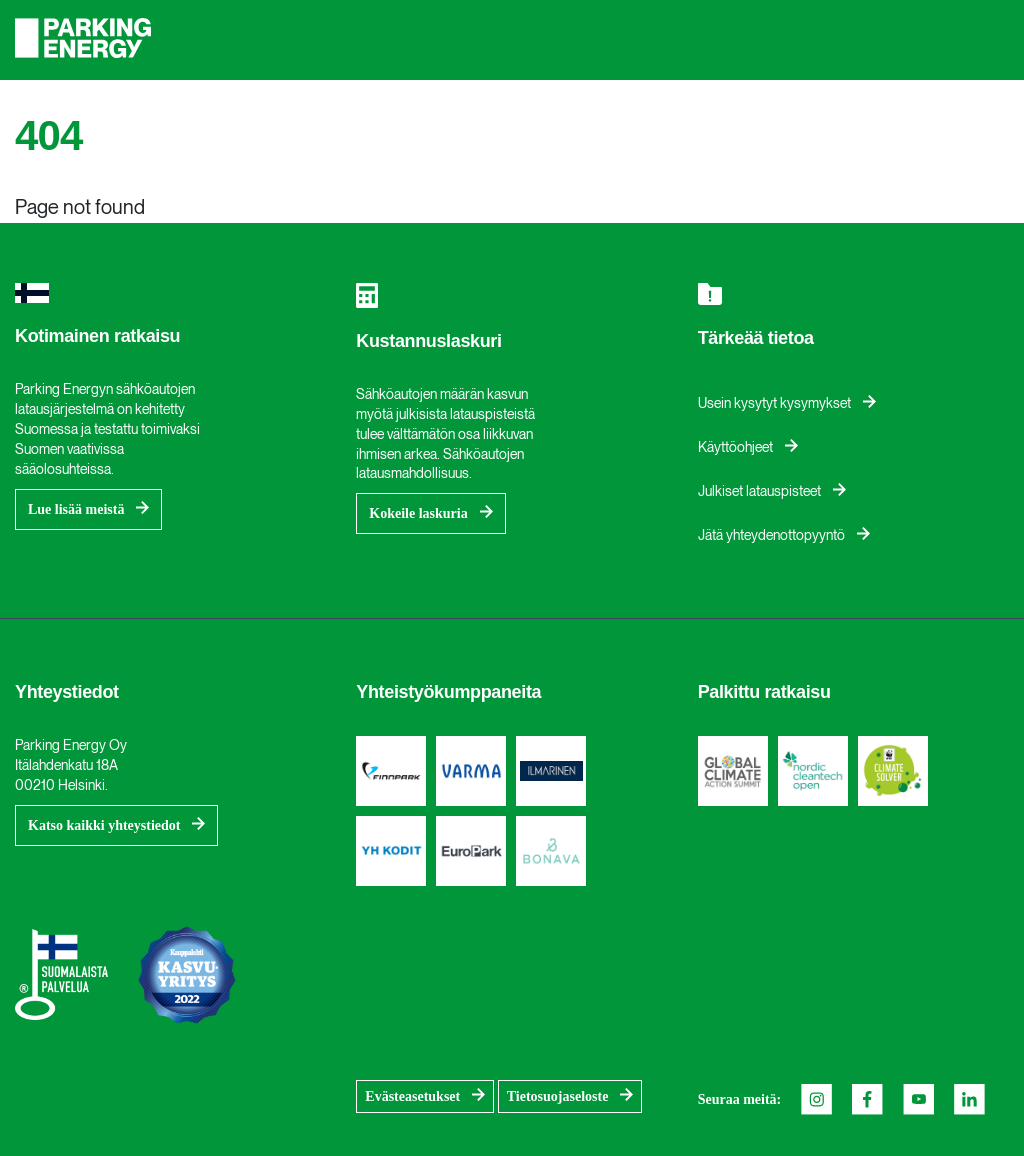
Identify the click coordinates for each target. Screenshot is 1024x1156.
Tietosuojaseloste (558, 1096)
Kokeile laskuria (418, 513)
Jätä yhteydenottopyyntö (771, 535)
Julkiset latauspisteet (759, 491)
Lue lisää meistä (76, 509)
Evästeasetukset (412, 1096)
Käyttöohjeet (735, 447)
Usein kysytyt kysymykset (774, 403)
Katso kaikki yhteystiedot (104, 825)
